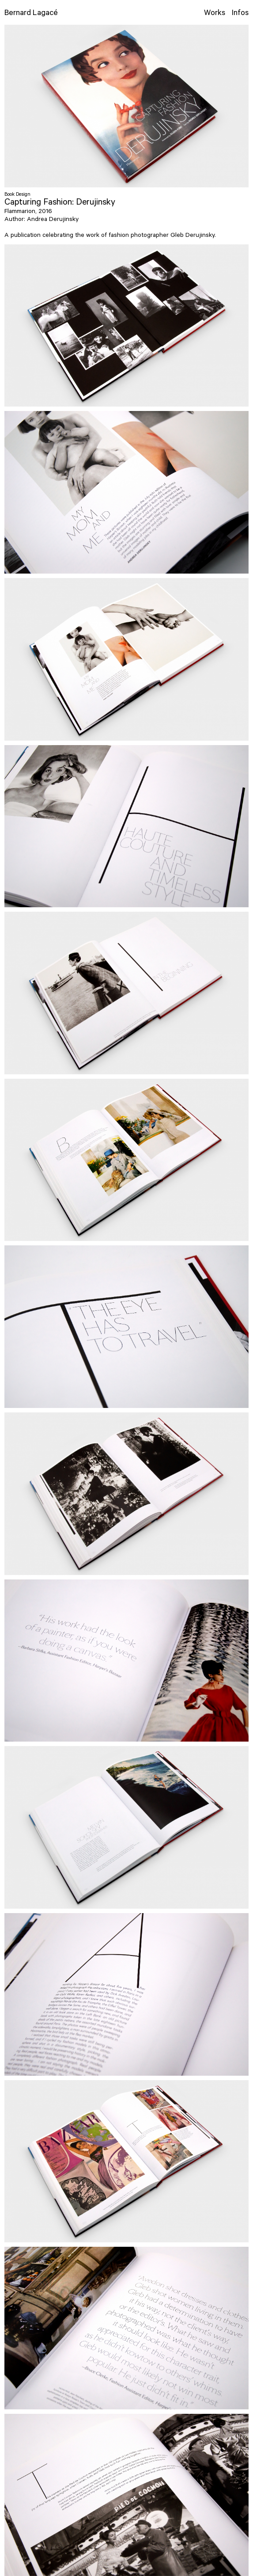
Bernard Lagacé (31, 13)
